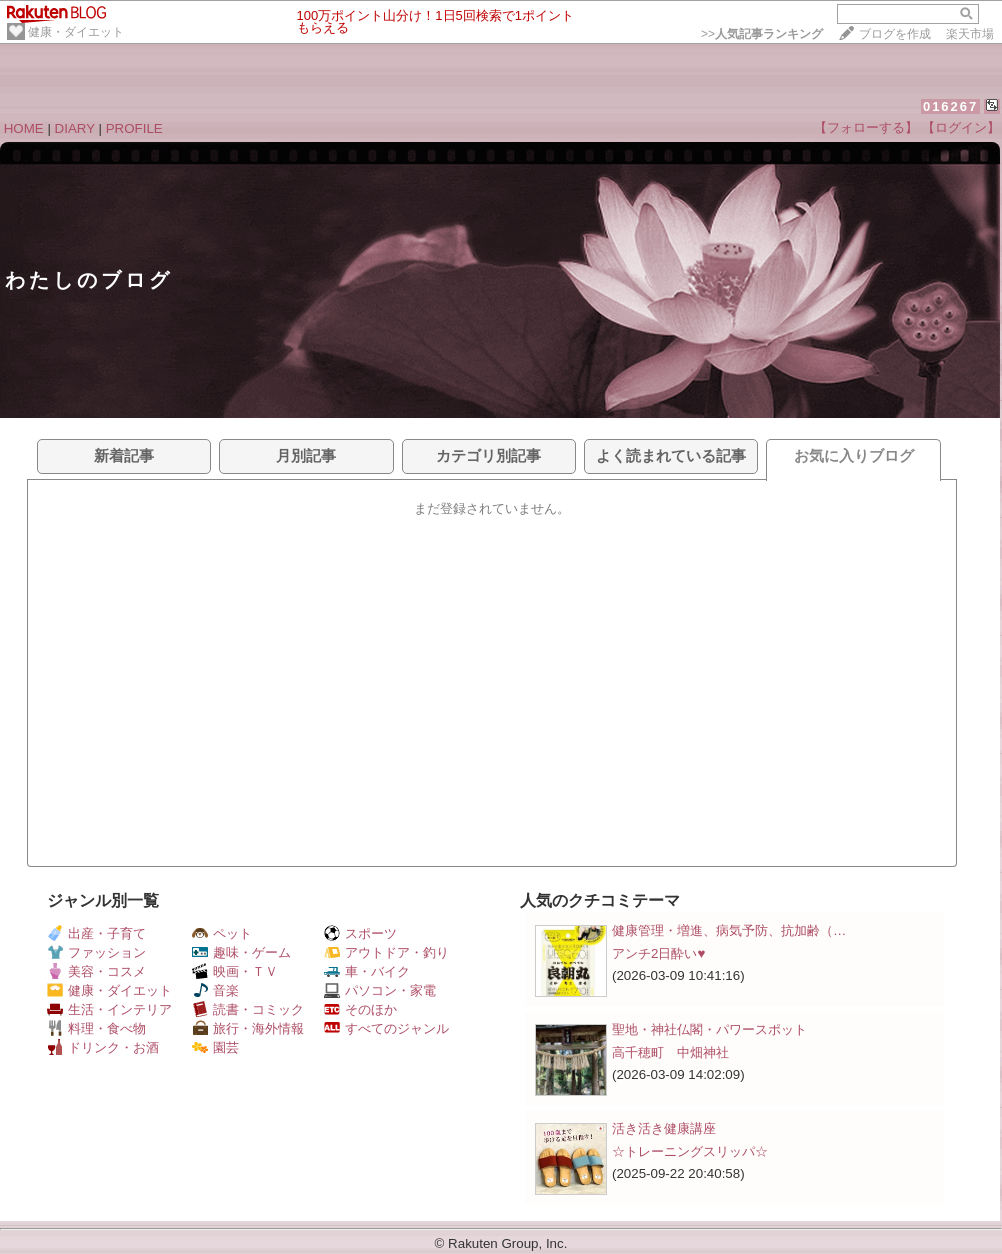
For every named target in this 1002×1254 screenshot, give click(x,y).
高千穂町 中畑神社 (670, 1052)
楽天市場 (970, 34)
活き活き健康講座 (664, 1128)
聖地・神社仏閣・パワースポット (709, 1029)
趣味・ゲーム (241, 952)
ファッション (96, 952)
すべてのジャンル (386, 1028)
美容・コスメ (96, 971)
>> (762, 34)
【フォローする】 (866, 127)
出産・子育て (96, 933)
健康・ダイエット (76, 32)
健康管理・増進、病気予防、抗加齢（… (729, 930)
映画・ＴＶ (235, 971)
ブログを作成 (895, 34)
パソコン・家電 (380, 990)
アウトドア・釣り (386, 952)
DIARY (75, 128)
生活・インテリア (109, 1009)
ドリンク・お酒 (103, 1047)
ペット (222, 933)
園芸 (215, 1047)
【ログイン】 (961, 127)
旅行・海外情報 (248, 1028)
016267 (950, 106)
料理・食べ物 (96, 1028)
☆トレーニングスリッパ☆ (690, 1151)
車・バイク (367, 971)
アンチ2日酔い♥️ (658, 953)
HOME (24, 128)
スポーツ (360, 933)
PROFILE (134, 128)
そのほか (360, 1009)
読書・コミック (248, 1009)
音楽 (215, 990)
